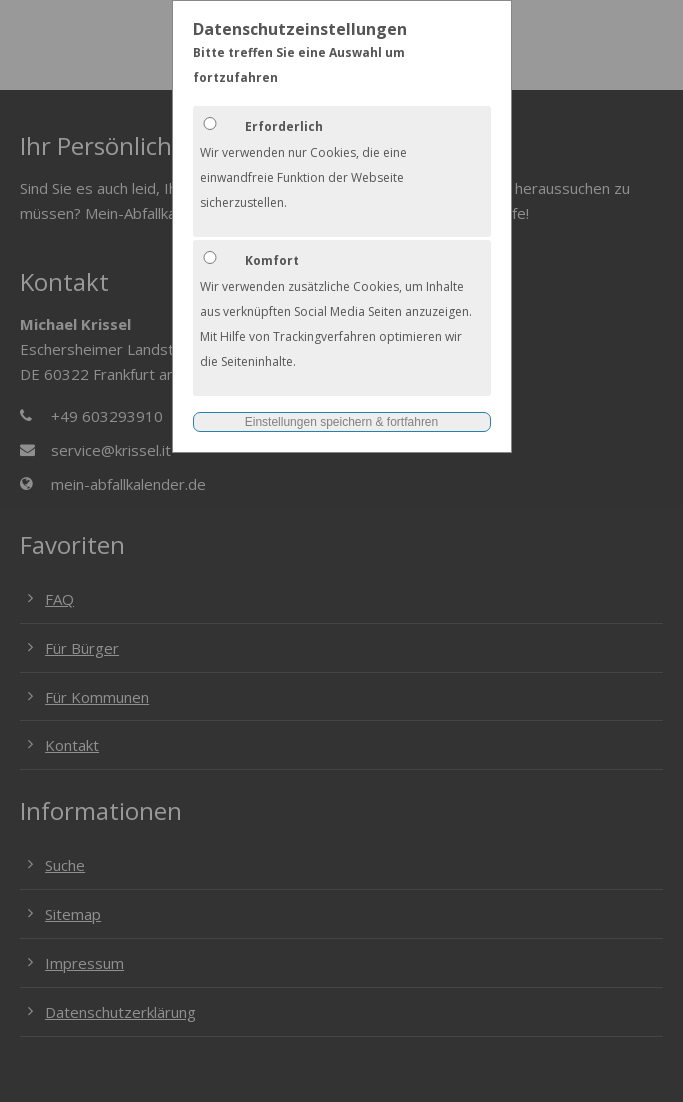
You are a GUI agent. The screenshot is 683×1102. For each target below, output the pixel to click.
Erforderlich (284, 126)
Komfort (272, 260)
